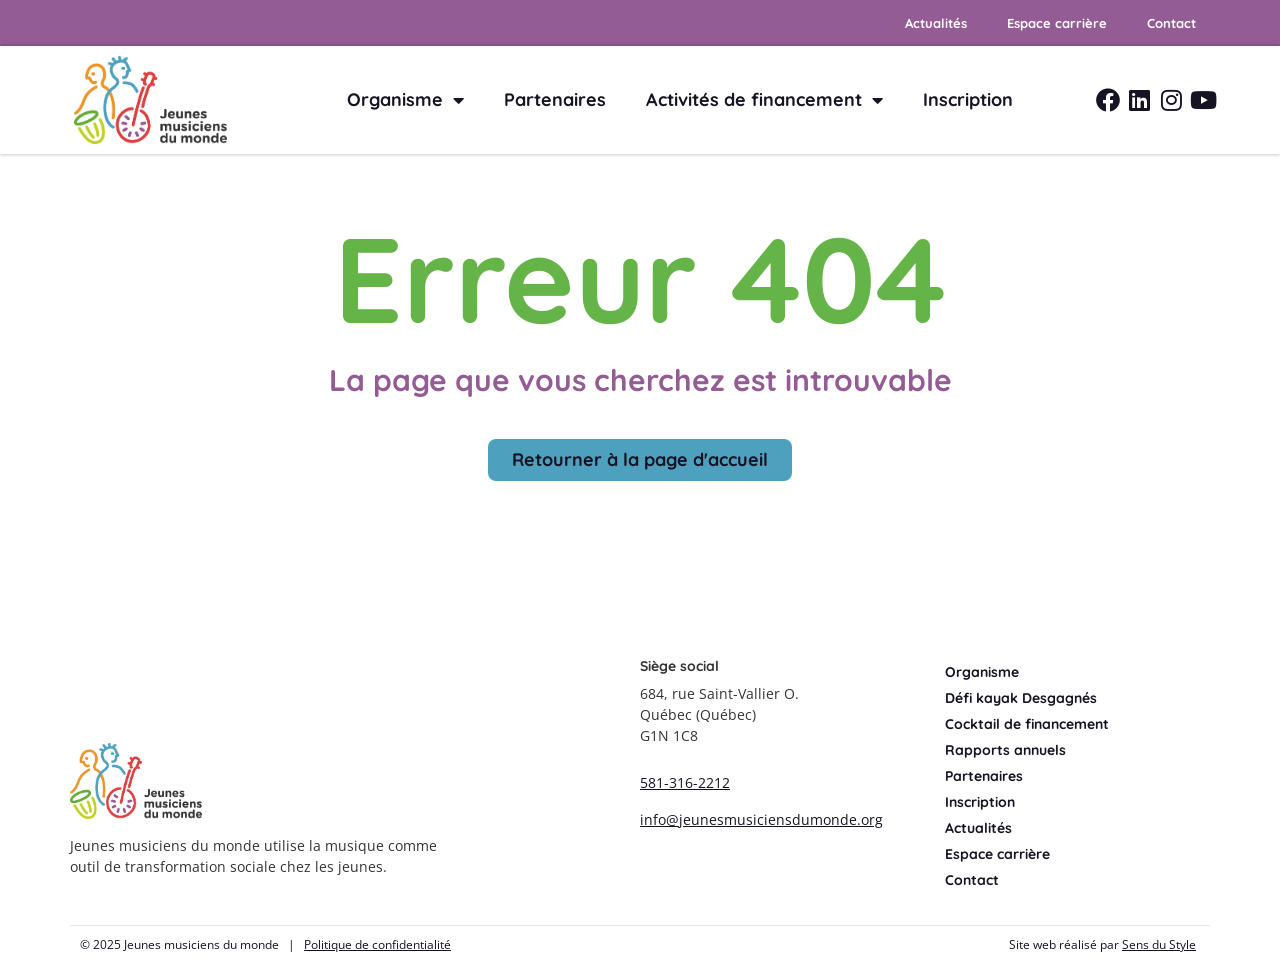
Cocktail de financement (1027, 724)
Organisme (405, 100)
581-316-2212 (685, 782)
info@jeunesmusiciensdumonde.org (761, 819)
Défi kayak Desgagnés (1021, 698)
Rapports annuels (1005, 750)
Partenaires (555, 99)
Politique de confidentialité (377, 944)
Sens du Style (1159, 944)
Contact (1171, 23)
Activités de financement (764, 100)
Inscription (968, 99)
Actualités (936, 23)
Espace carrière (1057, 23)
